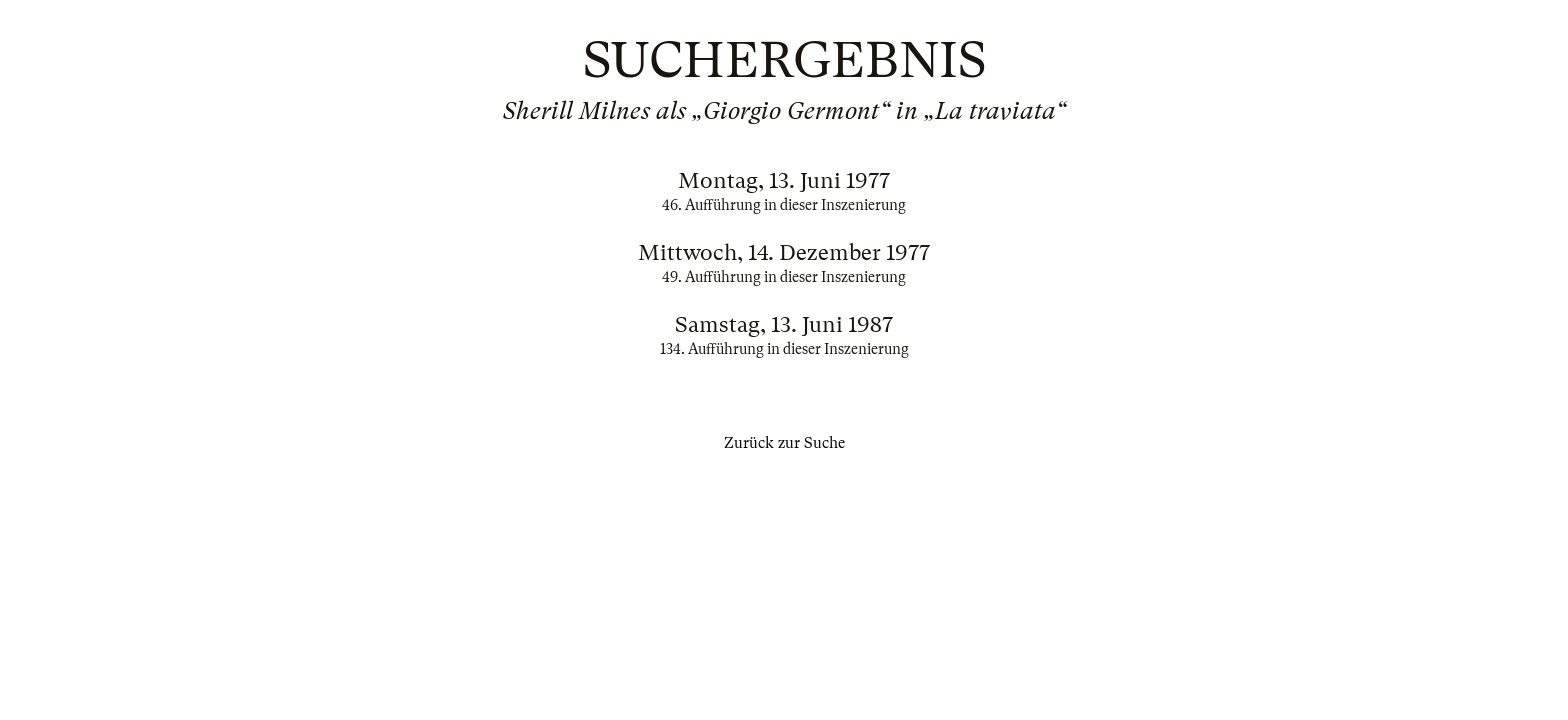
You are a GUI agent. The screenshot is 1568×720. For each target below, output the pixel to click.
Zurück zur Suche (784, 443)
